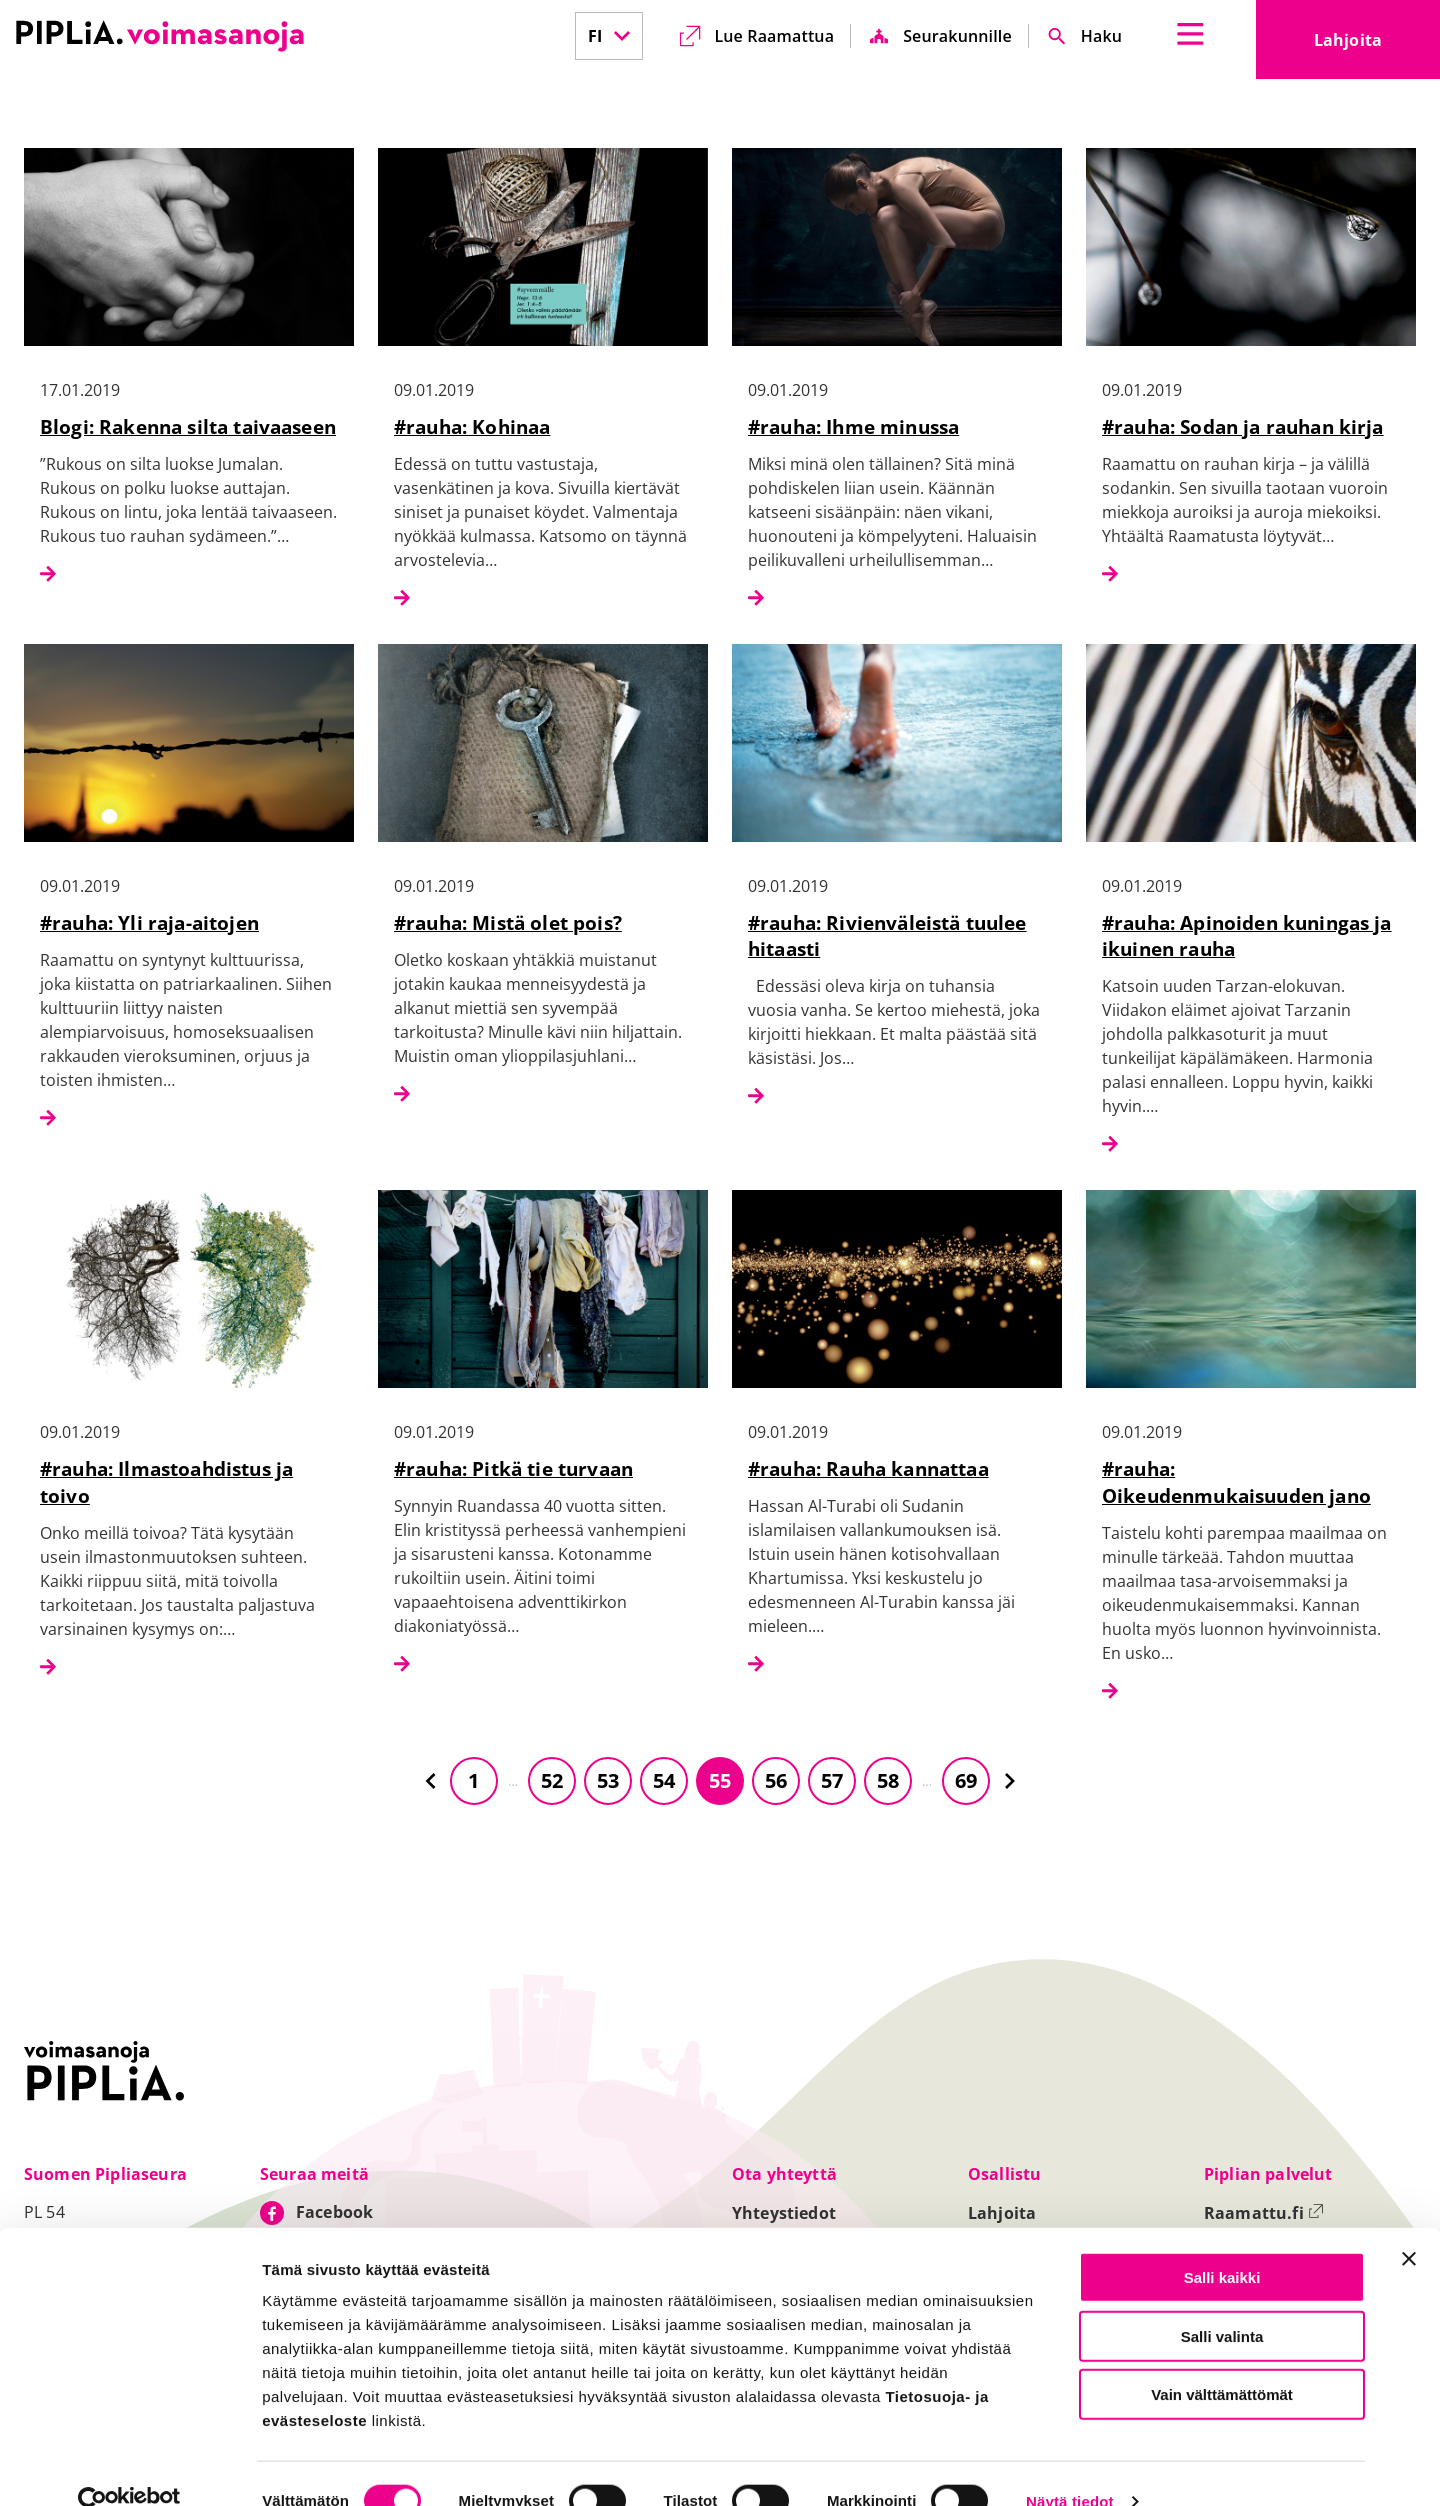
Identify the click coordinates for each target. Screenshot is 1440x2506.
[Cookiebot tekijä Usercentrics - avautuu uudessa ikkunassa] (129, 2467)
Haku (1101, 36)
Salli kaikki (1222, 2242)
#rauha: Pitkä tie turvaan (513, 1468)
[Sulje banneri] (1409, 2224)
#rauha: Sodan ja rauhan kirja (1243, 426)
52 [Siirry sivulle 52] (552, 1780)
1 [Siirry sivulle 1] (473, 1780)
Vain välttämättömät (1222, 2359)
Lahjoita (1377, 46)
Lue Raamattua (774, 36)
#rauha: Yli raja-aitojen (149, 922)
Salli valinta (1222, 2301)
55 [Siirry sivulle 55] (720, 1780)
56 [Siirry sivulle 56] (776, 1780)
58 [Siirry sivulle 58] (888, 1780)
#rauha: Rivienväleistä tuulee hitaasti (887, 936)
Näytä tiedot (1070, 2467)
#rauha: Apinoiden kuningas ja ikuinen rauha (1247, 936)
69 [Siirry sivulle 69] (966, 1780)
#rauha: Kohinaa (472, 426)
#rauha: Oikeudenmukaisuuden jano (1236, 1482)
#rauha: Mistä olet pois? (508, 922)
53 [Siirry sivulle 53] (608, 1780)
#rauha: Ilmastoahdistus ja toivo (166, 1482)
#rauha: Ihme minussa (853, 426)
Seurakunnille (957, 36)
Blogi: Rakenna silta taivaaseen (188, 426)
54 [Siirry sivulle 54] (664, 1780)
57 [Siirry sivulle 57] (832, 1780)
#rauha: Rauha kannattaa (868, 1468)
